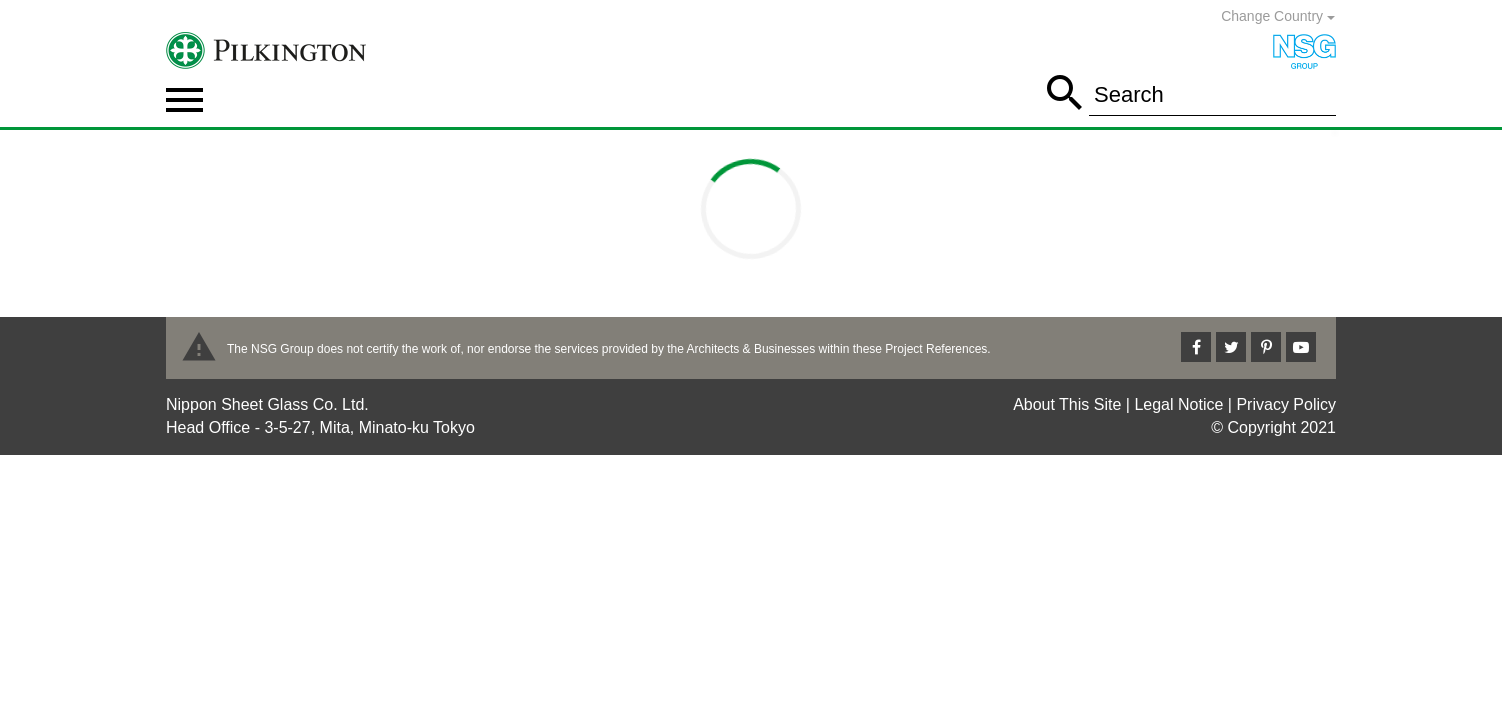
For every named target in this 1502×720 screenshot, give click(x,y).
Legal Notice (1178, 404)
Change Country (1278, 16)
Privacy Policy (1286, 404)
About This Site (1067, 404)
